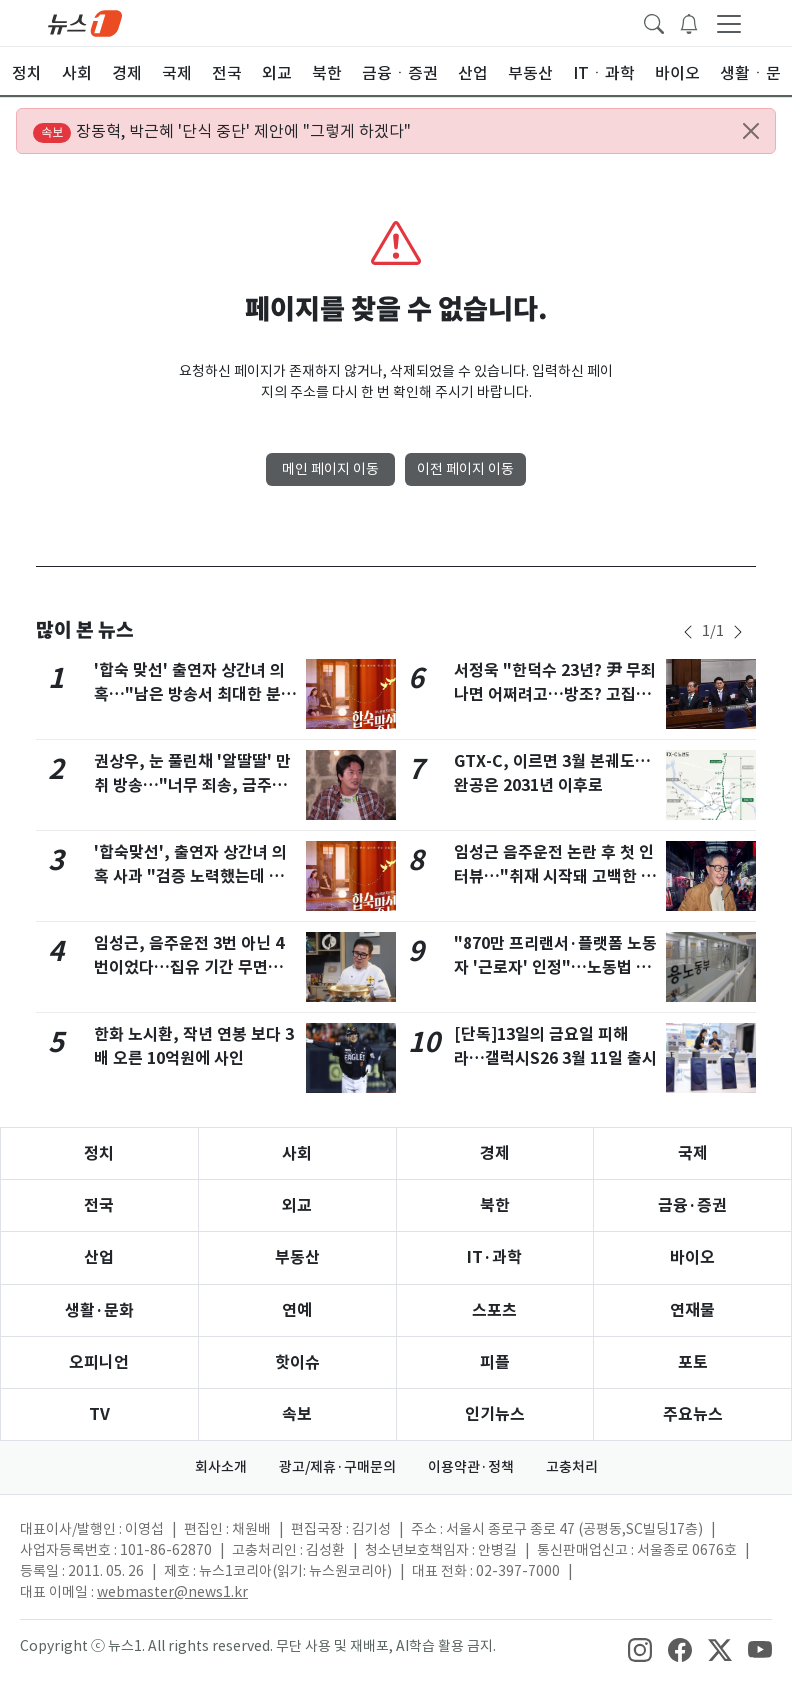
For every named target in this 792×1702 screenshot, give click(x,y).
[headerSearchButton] (654, 22)
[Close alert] (751, 131)
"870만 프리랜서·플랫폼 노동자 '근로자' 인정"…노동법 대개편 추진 (555, 967)
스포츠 (494, 1310)
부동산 (297, 1257)
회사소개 (221, 1467)
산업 (99, 1257)
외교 (297, 1205)
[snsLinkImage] (640, 1648)
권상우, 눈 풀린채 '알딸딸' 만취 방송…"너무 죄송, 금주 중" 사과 (192, 785)
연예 (297, 1310)
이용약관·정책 (471, 1467)
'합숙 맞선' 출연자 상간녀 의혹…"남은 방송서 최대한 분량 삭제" (195, 694)
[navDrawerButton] (729, 23)
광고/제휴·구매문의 (337, 1467)
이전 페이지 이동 (465, 469)
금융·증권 (692, 1205)
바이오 (692, 1257)
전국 (99, 1205)
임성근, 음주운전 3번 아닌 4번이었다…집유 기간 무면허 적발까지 (189, 967)
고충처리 (572, 1467)
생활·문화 (99, 1310)
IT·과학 (494, 1257)
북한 (495, 1205)
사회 (297, 1153)
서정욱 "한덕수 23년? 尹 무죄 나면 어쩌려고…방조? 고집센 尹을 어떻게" (555, 694)
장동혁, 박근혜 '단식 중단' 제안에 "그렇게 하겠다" (222, 132)
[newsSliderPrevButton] (688, 632)
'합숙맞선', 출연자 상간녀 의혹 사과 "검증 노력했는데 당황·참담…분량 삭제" (190, 876)
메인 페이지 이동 (330, 469)
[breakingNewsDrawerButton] (689, 22)
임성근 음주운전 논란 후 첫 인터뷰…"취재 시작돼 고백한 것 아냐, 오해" (555, 876)
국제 (693, 1153)
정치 (99, 1153)
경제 (495, 1153)
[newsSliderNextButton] (738, 632)
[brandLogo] (85, 22)
